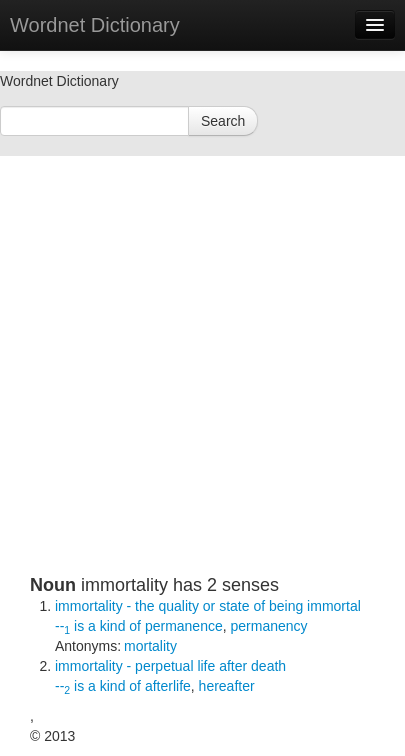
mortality (150, 646)
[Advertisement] (187, 387)
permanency (269, 626)
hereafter (227, 686)
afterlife (168, 686)
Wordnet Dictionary (95, 25)
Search (223, 121)
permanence (184, 626)
